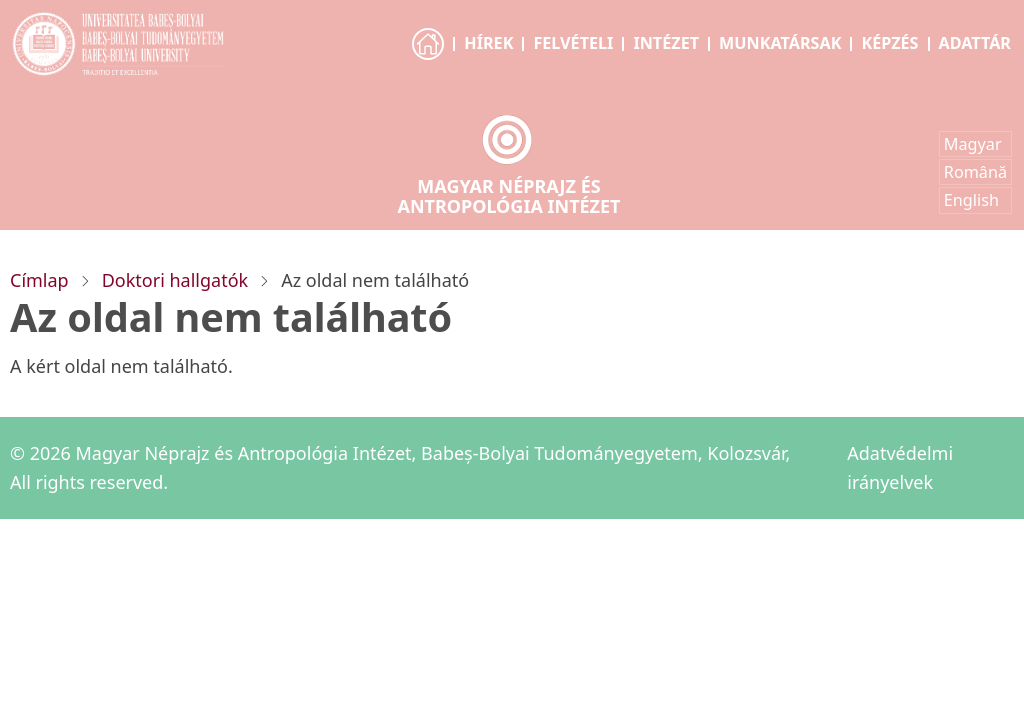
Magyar (973, 144)
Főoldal (429, 62)
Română (975, 172)
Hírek (488, 43)
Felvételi (573, 43)
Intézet (666, 43)
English (971, 200)
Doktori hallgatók (175, 280)
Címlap (39, 280)
